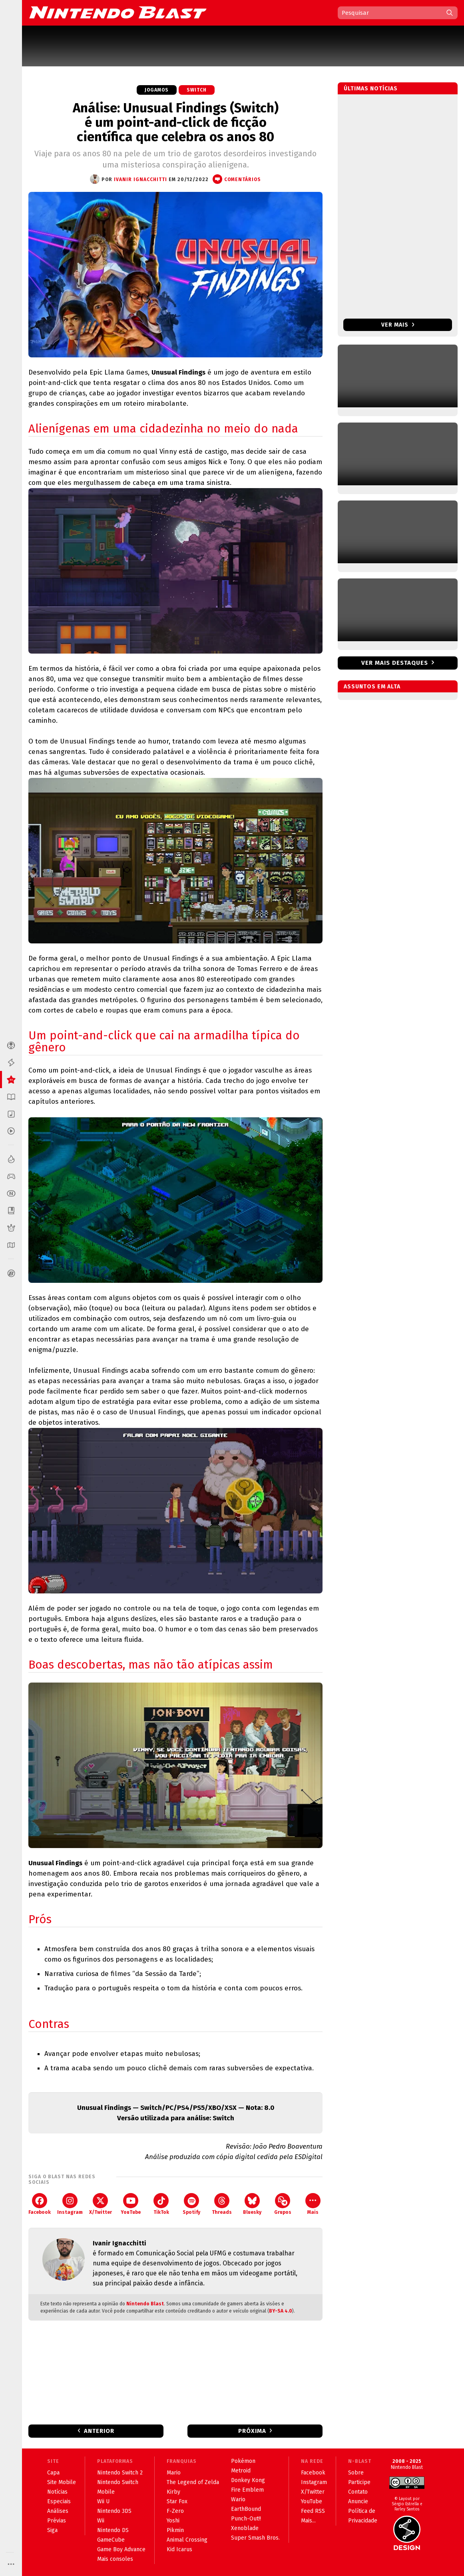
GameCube (111, 2539)
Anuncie (358, 2501)
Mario (174, 2472)
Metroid (241, 2470)
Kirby (173, 2491)
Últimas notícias (371, 88)
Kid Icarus (179, 2549)
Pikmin (175, 2530)
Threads (222, 2204)
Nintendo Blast (145, 2304)
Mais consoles (115, 2559)
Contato (358, 2491)
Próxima (252, 2430)
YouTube (131, 2204)
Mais (313, 2204)
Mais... (308, 2520)
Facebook (39, 2204)
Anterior (99, 2430)
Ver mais (397, 324)
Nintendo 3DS (114, 2511)
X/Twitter (100, 2204)
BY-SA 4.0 (280, 2311)
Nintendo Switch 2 (120, 2472)
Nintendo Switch (117, 2482)
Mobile (106, 2491)
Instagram (70, 2204)
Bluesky (252, 2204)
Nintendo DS (113, 2530)
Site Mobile (61, 2482)
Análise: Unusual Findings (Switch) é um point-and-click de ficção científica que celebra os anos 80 (176, 122)
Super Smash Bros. (255, 2537)
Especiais (59, 2501)
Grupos (282, 2204)
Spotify (191, 2204)
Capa (53, 2472)
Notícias (57, 2491)
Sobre (356, 2472)
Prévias (56, 2520)
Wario (238, 2499)
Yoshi (173, 2520)
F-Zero (175, 2511)
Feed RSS (313, 2511)
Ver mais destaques (394, 662)
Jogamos (157, 90)
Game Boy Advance (121, 2549)
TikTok (161, 2204)
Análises (57, 2511)
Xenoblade (245, 2528)
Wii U (103, 2501)
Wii (100, 2520)
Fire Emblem (247, 2489)
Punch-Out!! (246, 2518)
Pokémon (243, 2461)
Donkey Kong (248, 2480)
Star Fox (177, 2501)
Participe (359, 2482)
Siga (52, 2530)
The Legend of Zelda (193, 2482)
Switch (197, 90)
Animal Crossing (187, 2539)
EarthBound (246, 2509)
